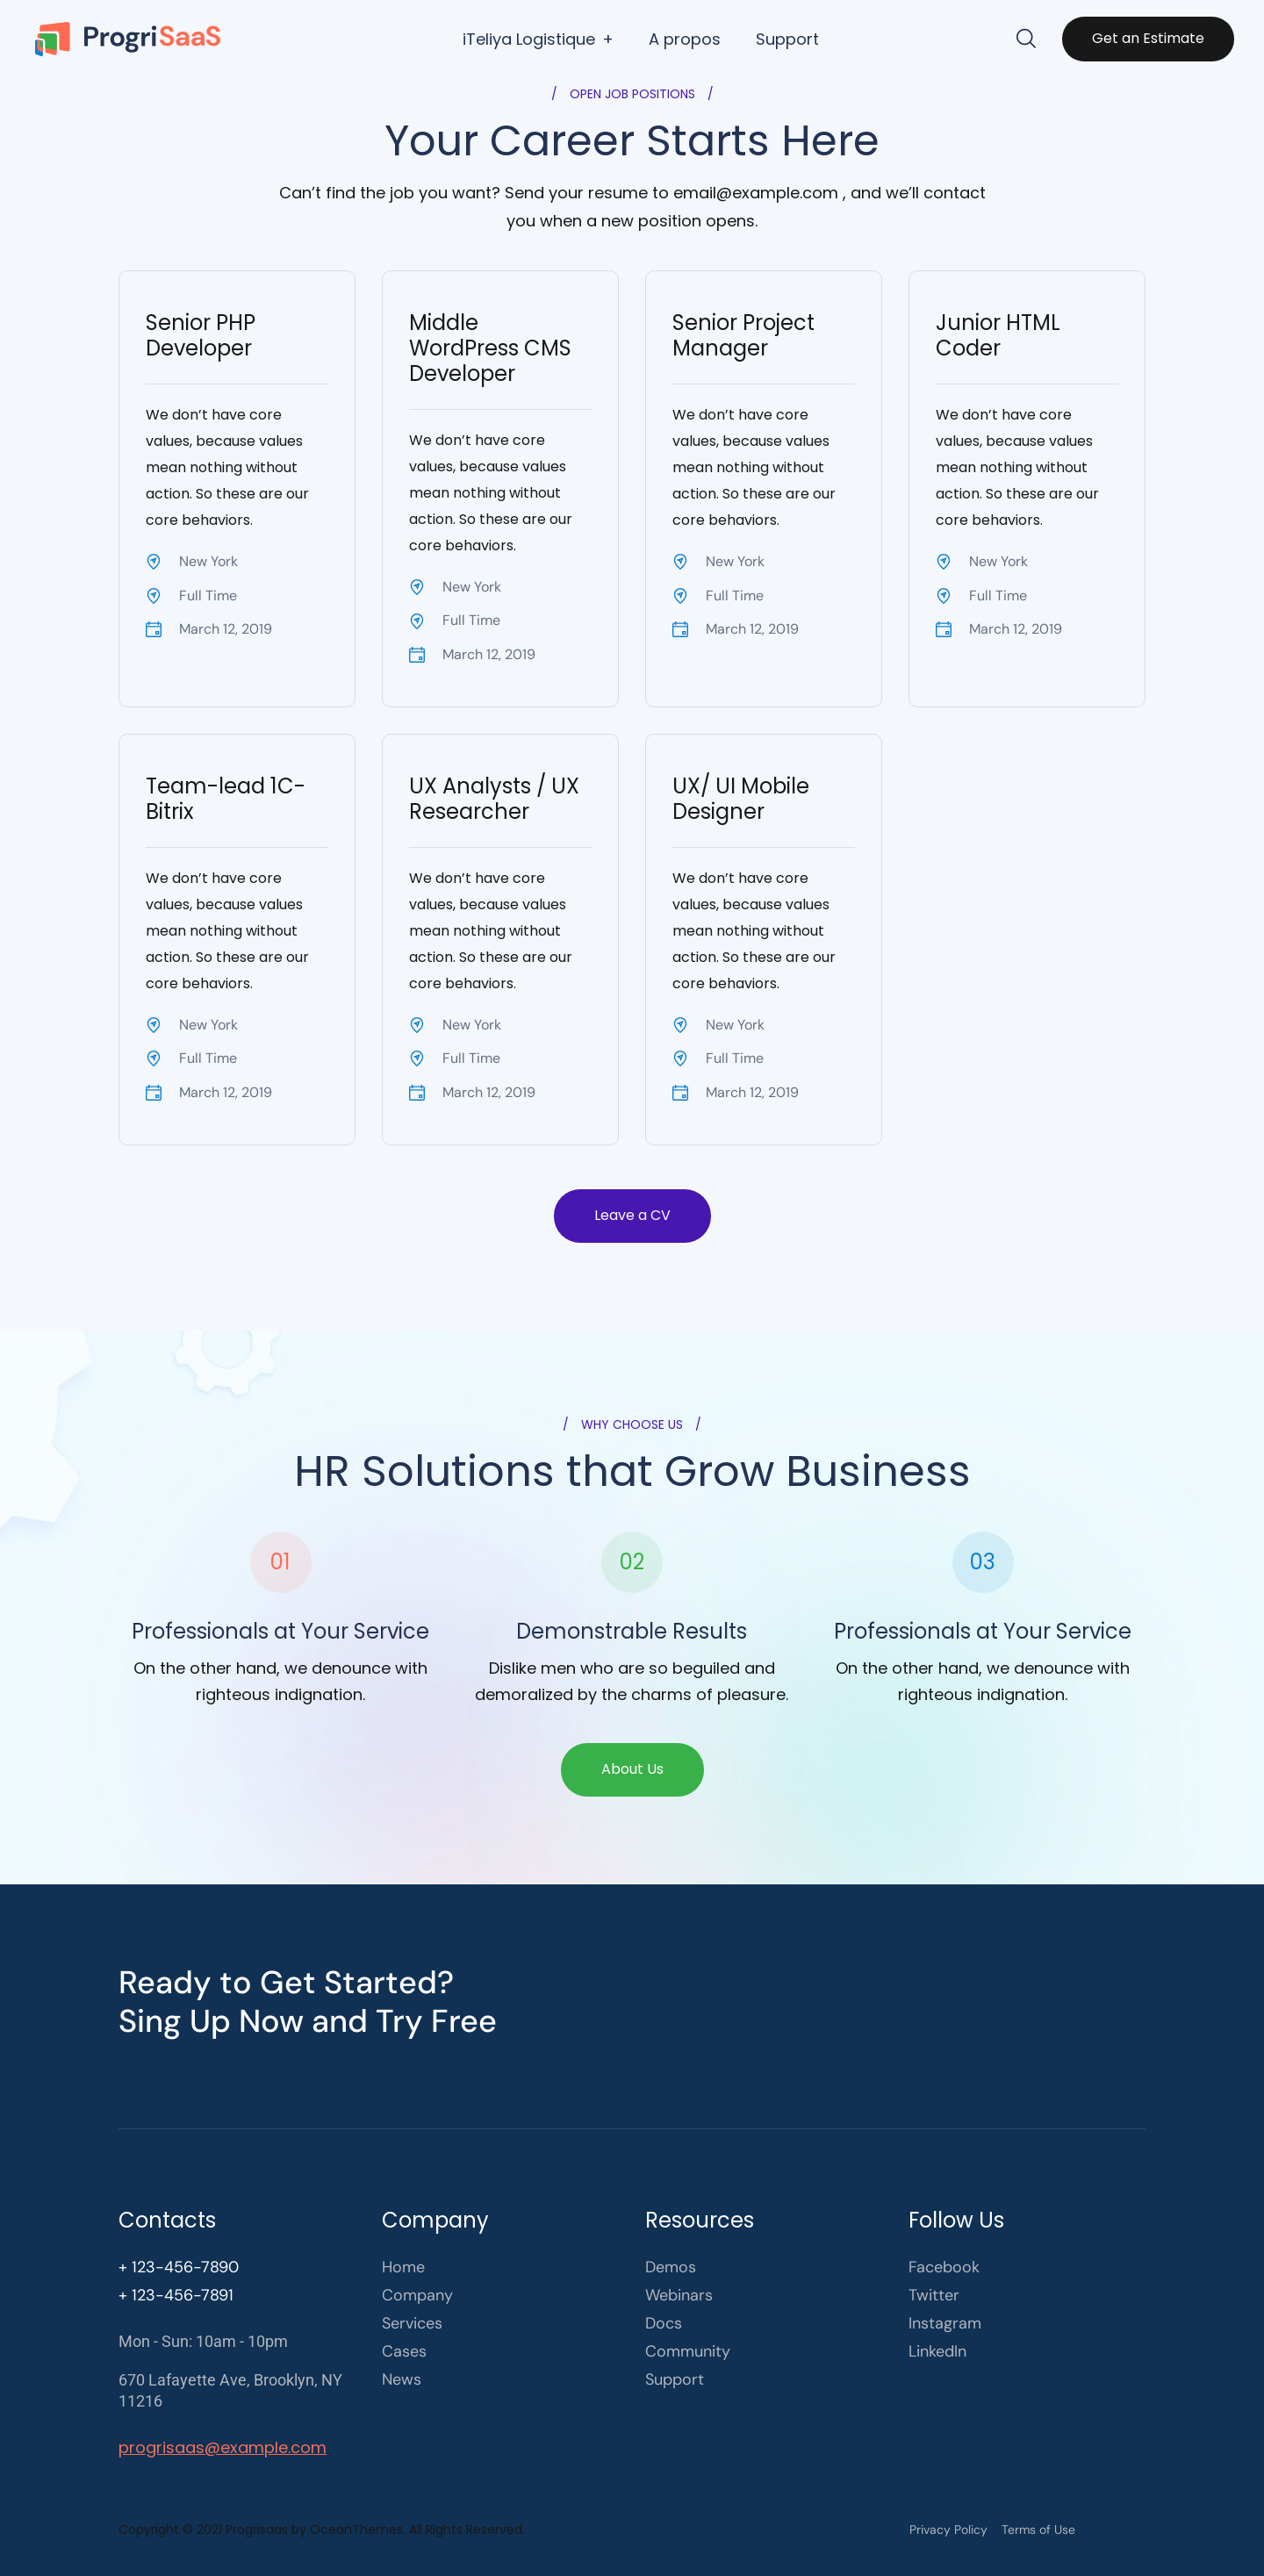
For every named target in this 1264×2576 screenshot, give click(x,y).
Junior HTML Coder (998, 335)
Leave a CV (632, 1215)
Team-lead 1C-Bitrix (225, 798)
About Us (632, 1769)
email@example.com (755, 193)
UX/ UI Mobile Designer (740, 798)
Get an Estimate (1148, 38)
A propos (685, 39)
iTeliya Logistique (529, 39)
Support (787, 39)
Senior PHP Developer (200, 335)
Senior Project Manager (743, 335)
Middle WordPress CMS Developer (490, 348)
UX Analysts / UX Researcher (494, 798)
